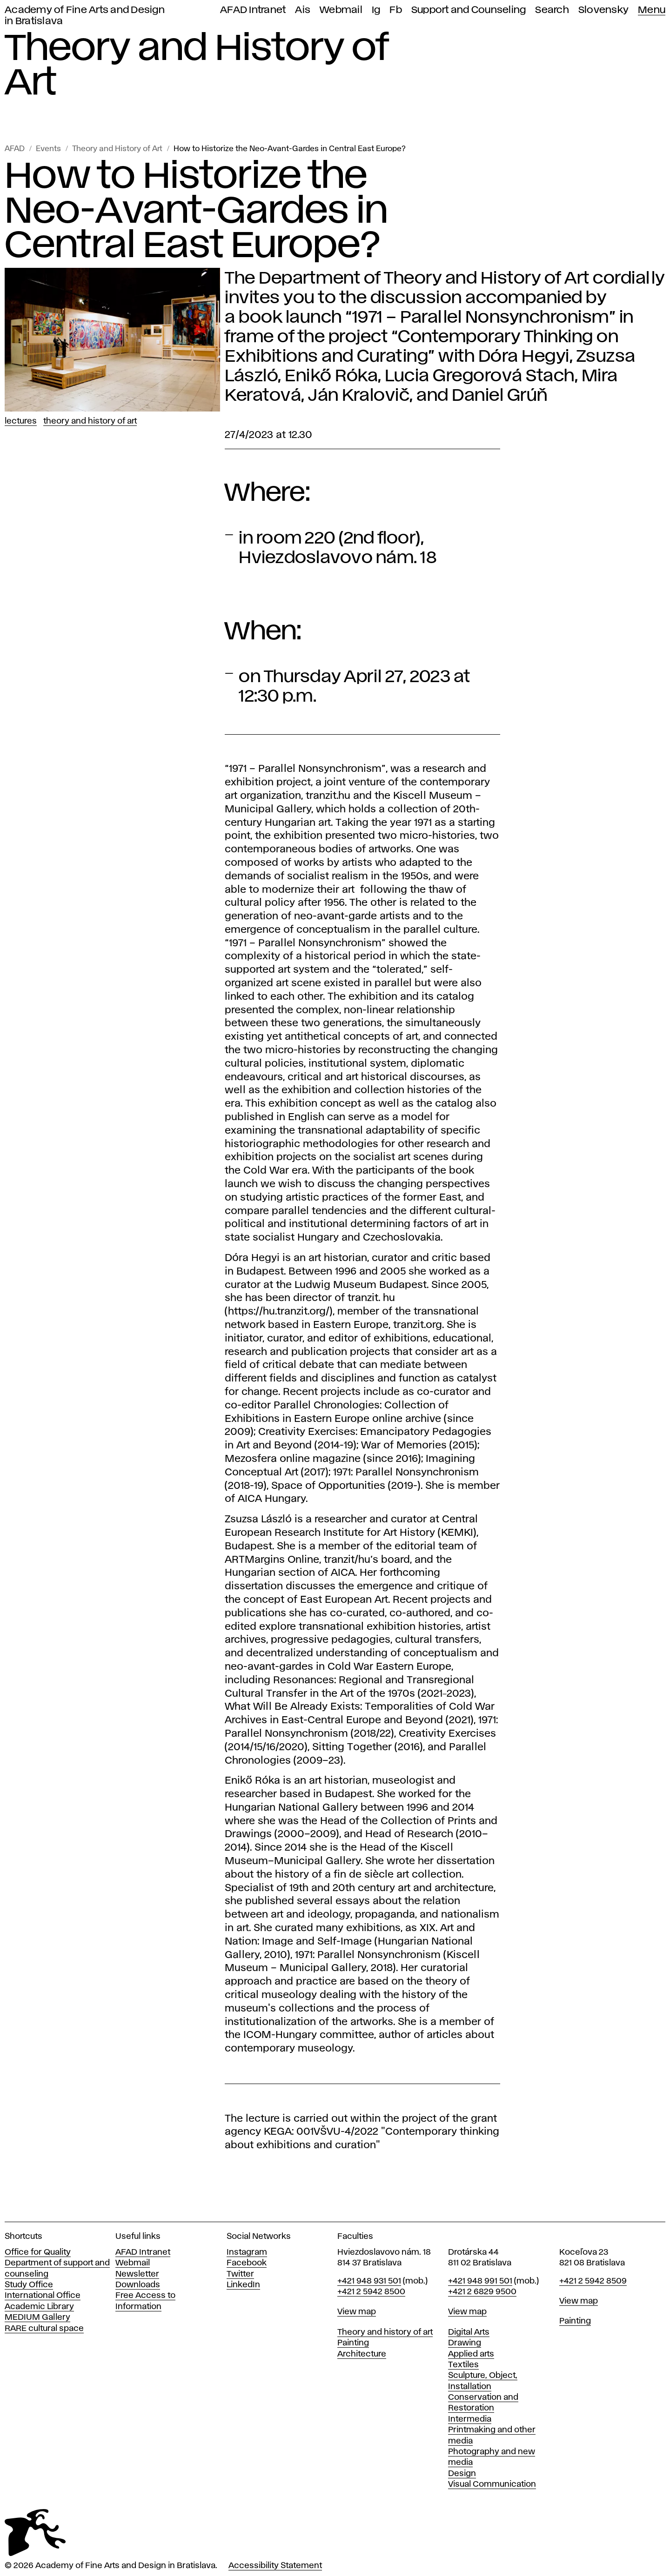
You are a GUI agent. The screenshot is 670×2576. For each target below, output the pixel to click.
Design (462, 2473)
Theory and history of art (385, 2332)
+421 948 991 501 (480, 2281)
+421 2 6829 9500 (482, 2292)
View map (356, 2312)
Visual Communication (492, 2484)
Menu (651, 10)
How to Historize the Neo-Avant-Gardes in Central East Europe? (290, 149)
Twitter (240, 2274)
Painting (353, 2343)
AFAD (15, 149)
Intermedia (469, 2419)
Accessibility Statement (275, 2565)
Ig (376, 10)
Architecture (361, 2354)
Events (48, 149)
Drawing (464, 2343)
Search (552, 10)
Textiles (463, 2365)
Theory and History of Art (117, 149)
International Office (42, 2295)
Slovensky (603, 10)
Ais (302, 10)
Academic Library (39, 2306)
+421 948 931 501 (369, 2281)
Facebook (247, 2263)
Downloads (137, 2285)
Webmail (341, 10)
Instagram (247, 2252)
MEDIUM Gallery (37, 2317)
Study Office (29, 2285)
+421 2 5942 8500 (371, 2292)
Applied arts (471, 2354)
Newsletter (137, 2274)
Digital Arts (468, 2332)
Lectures (21, 421)
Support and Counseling (468, 10)
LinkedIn (243, 2285)
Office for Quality (38, 2252)
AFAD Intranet (253, 10)
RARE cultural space (44, 2328)
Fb (395, 10)
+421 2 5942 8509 (593, 2281)
